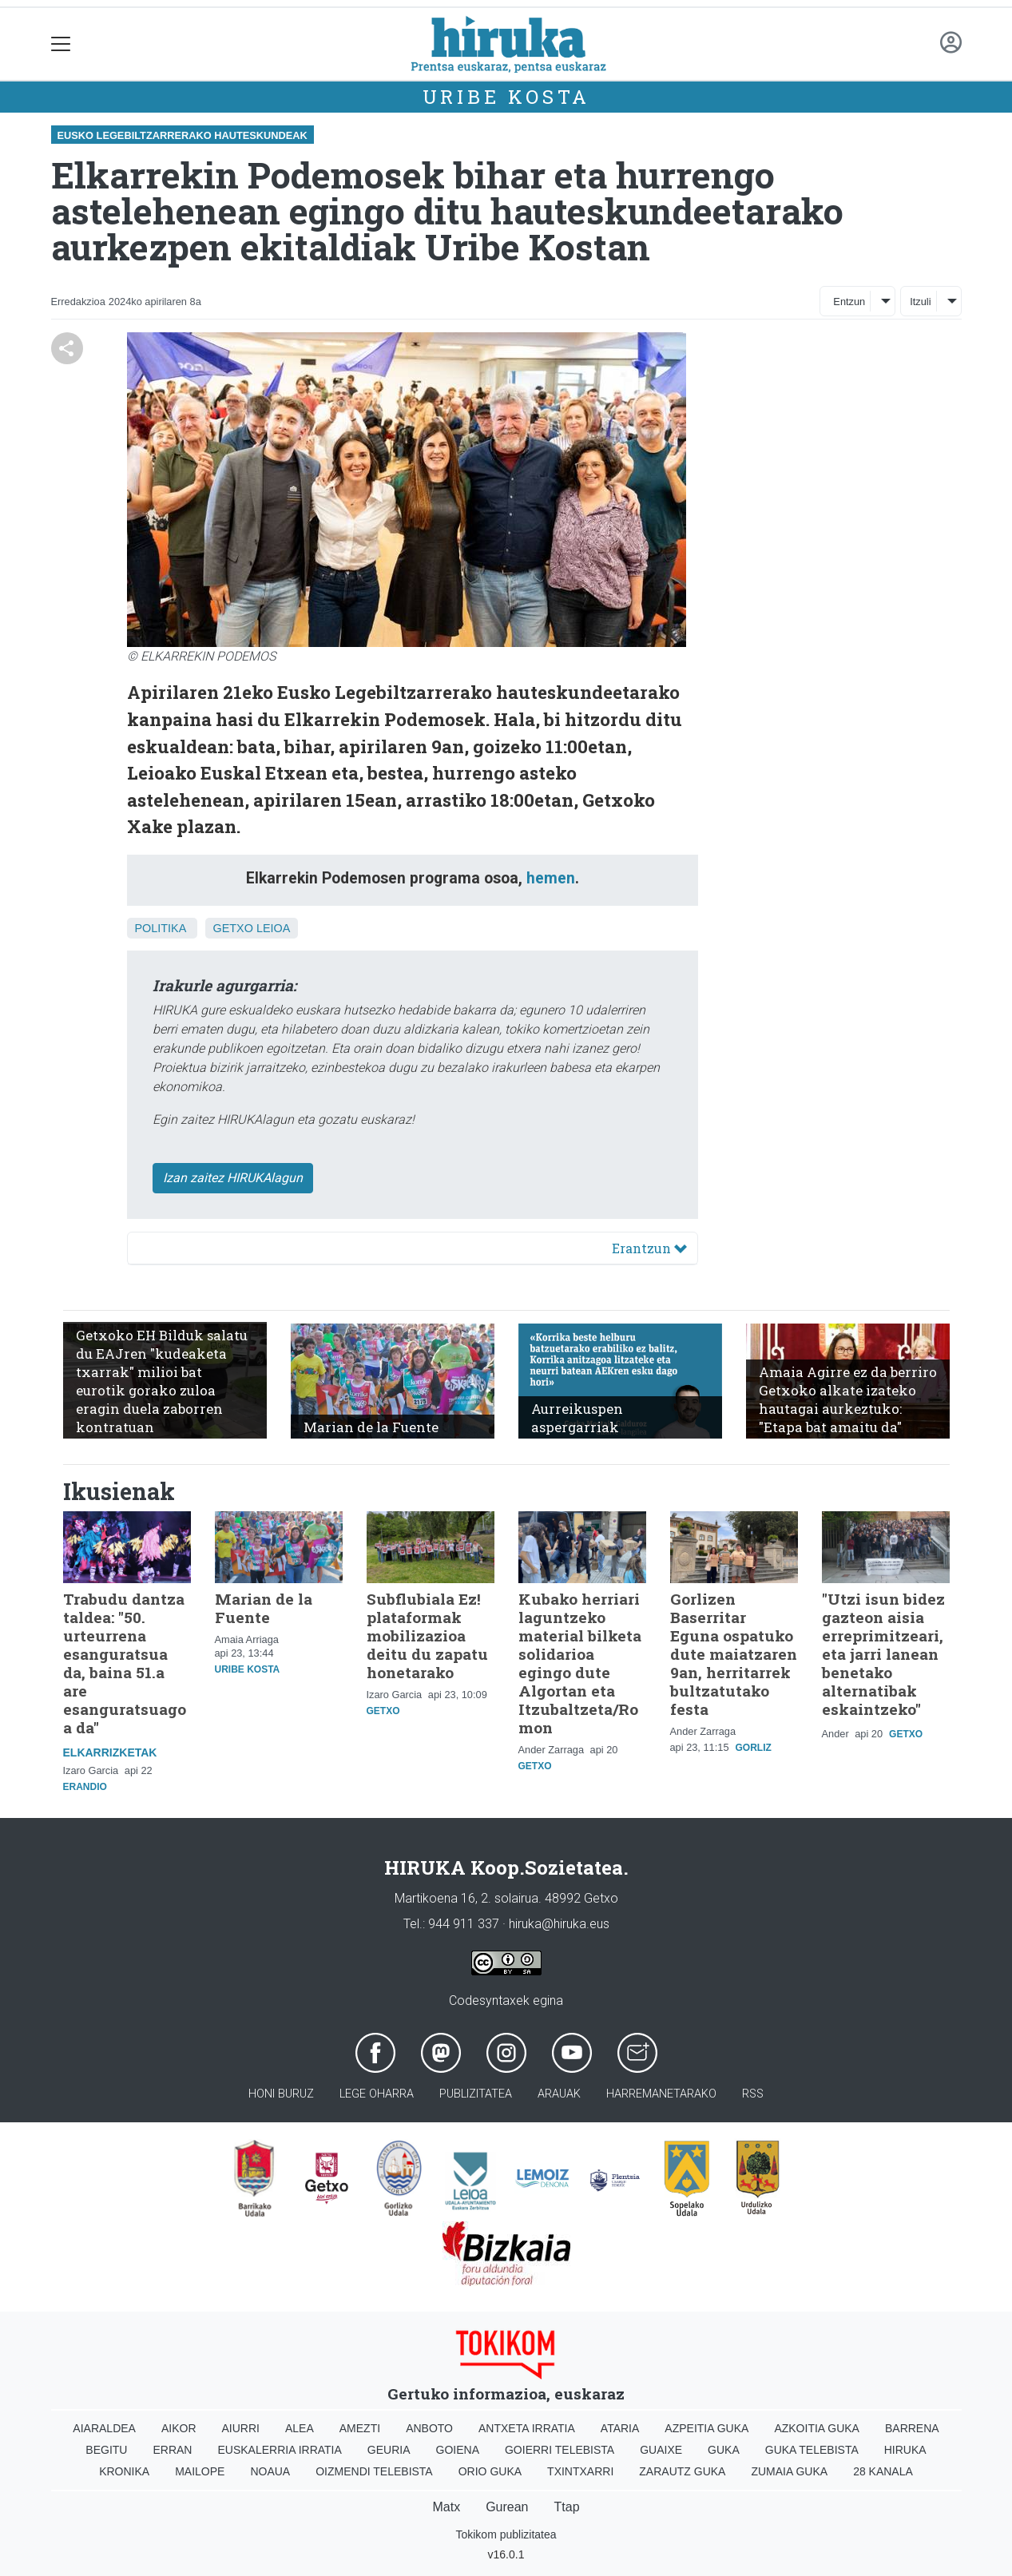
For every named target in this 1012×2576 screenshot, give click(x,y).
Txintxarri (580, 2471)
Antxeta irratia (526, 2428)
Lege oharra (376, 2094)
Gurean (507, 2507)
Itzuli (920, 302)
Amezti (359, 2428)
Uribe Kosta (506, 96)
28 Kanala (883, 2471)
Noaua (270, 2471)
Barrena (912, 2428)
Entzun (849, 302)
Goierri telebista (559, 2449)
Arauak (559, 2094)
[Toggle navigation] (61, 44)
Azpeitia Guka (706, 2428)
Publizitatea (475, 2094)
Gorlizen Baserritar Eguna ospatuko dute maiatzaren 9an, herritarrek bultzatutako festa (733, 1654)
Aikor (178, 2428)
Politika (160, 928)
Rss (753, 2094)
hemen (550, 878)
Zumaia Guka (789, 2471)
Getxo (233, 928)
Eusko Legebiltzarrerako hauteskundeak (183, 135)
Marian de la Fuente (263, 1608)
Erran (172, 2449)
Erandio (85, 1786)
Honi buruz (281, 2094)
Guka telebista (812, 2449)
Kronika (124, 2471)
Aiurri (241, 2428)
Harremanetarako (661, 2094)
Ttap (567, 2507)
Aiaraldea (104, 2428)
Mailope (199, 2471)
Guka (724, 2449)
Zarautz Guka (682, 2471)
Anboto (429, 2428)
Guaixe (661, 2449)
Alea (299, 2428)
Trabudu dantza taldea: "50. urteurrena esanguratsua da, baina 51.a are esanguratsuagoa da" (124, 1663)
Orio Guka (490, 2471)
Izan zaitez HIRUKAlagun (233, 1177)
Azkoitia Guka (816, 2428)
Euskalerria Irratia (279, 2449)
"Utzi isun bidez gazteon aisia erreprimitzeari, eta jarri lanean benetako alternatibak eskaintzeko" (883, 1654)
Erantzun (649, 1248)
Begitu (106, 2449)
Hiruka (905, 2449)
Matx (446, 2507)
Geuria (389, 2449)
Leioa (273, 928)
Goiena (457, 2449)
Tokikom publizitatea (505, 2534)
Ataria (620, 2428)
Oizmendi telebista (374, 2471)
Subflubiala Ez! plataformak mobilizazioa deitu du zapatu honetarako (427, 1635)
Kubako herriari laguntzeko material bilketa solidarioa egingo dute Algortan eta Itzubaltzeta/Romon (579, 1663)
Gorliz (754, 1747)
